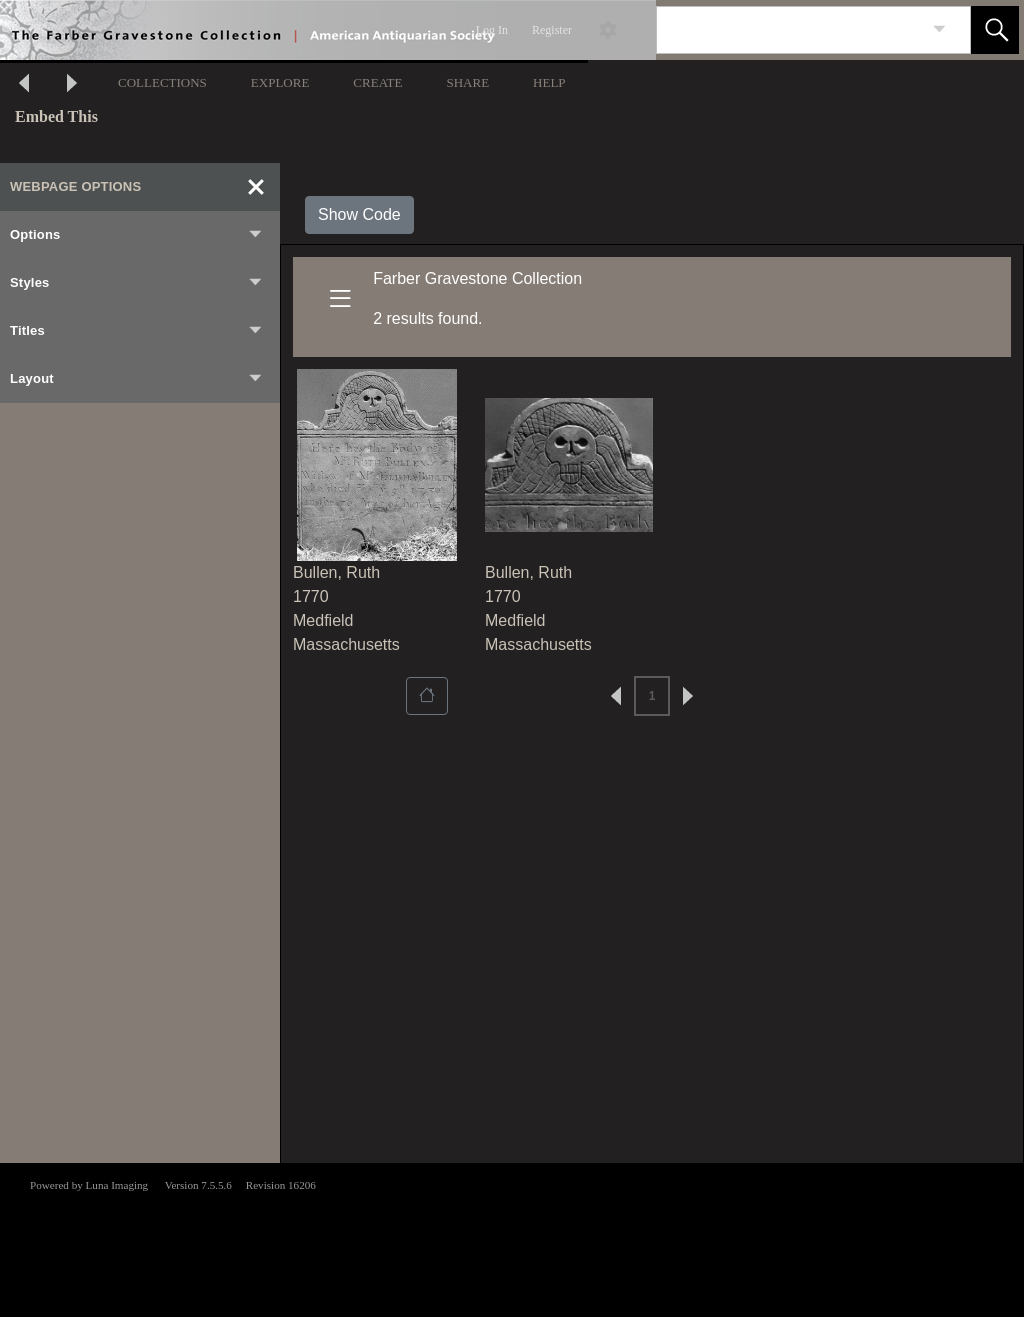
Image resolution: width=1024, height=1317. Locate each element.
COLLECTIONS (162, 82)
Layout (137, 379)
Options (137, 235)
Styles (137, 283)
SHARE (467, 82)
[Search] (790, 30)
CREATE (377, 82)
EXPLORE (280, 82)
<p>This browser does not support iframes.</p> (512, 1238)
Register (552, 30)
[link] (939, 29)
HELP (549, 82)
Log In (492, 30)
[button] (995, 30)
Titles (137, 331)
